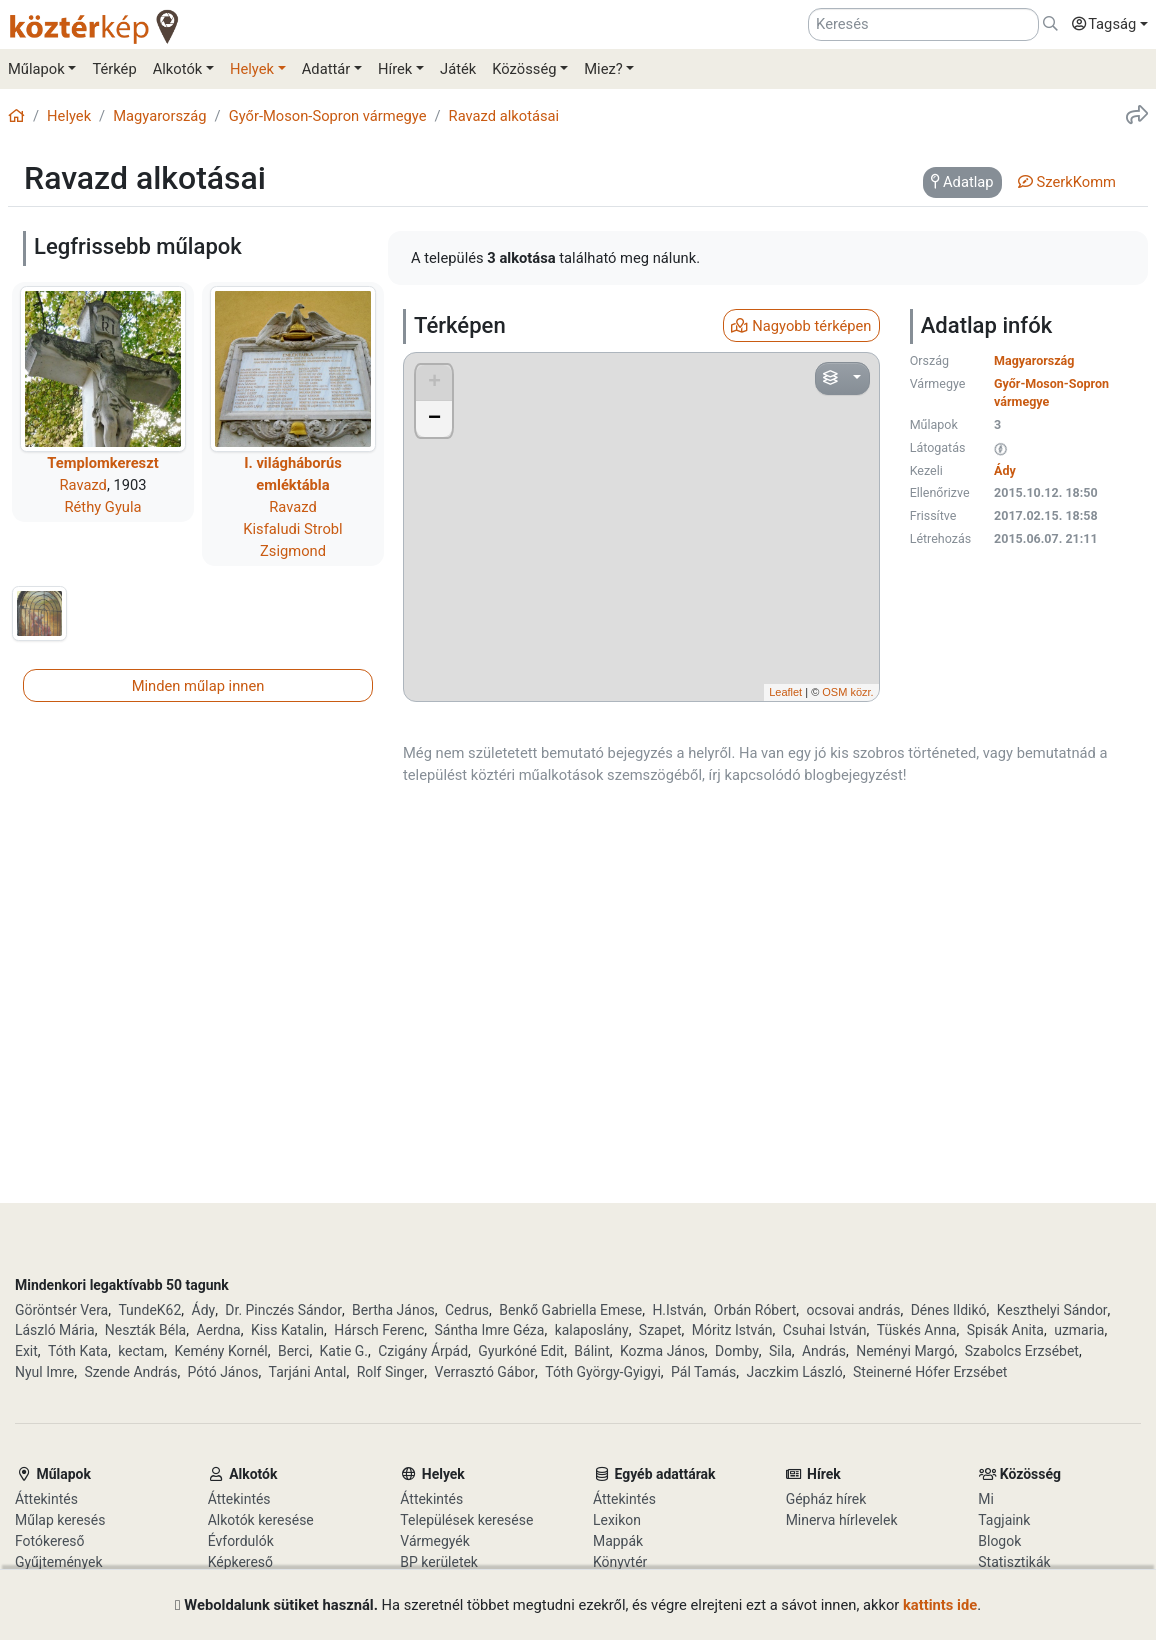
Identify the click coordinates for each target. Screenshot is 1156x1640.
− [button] (434, 419)
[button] (1105, 25)
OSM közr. (847, 692)
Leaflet (785, 692)
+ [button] (434, 383)
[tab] (962, 183)
